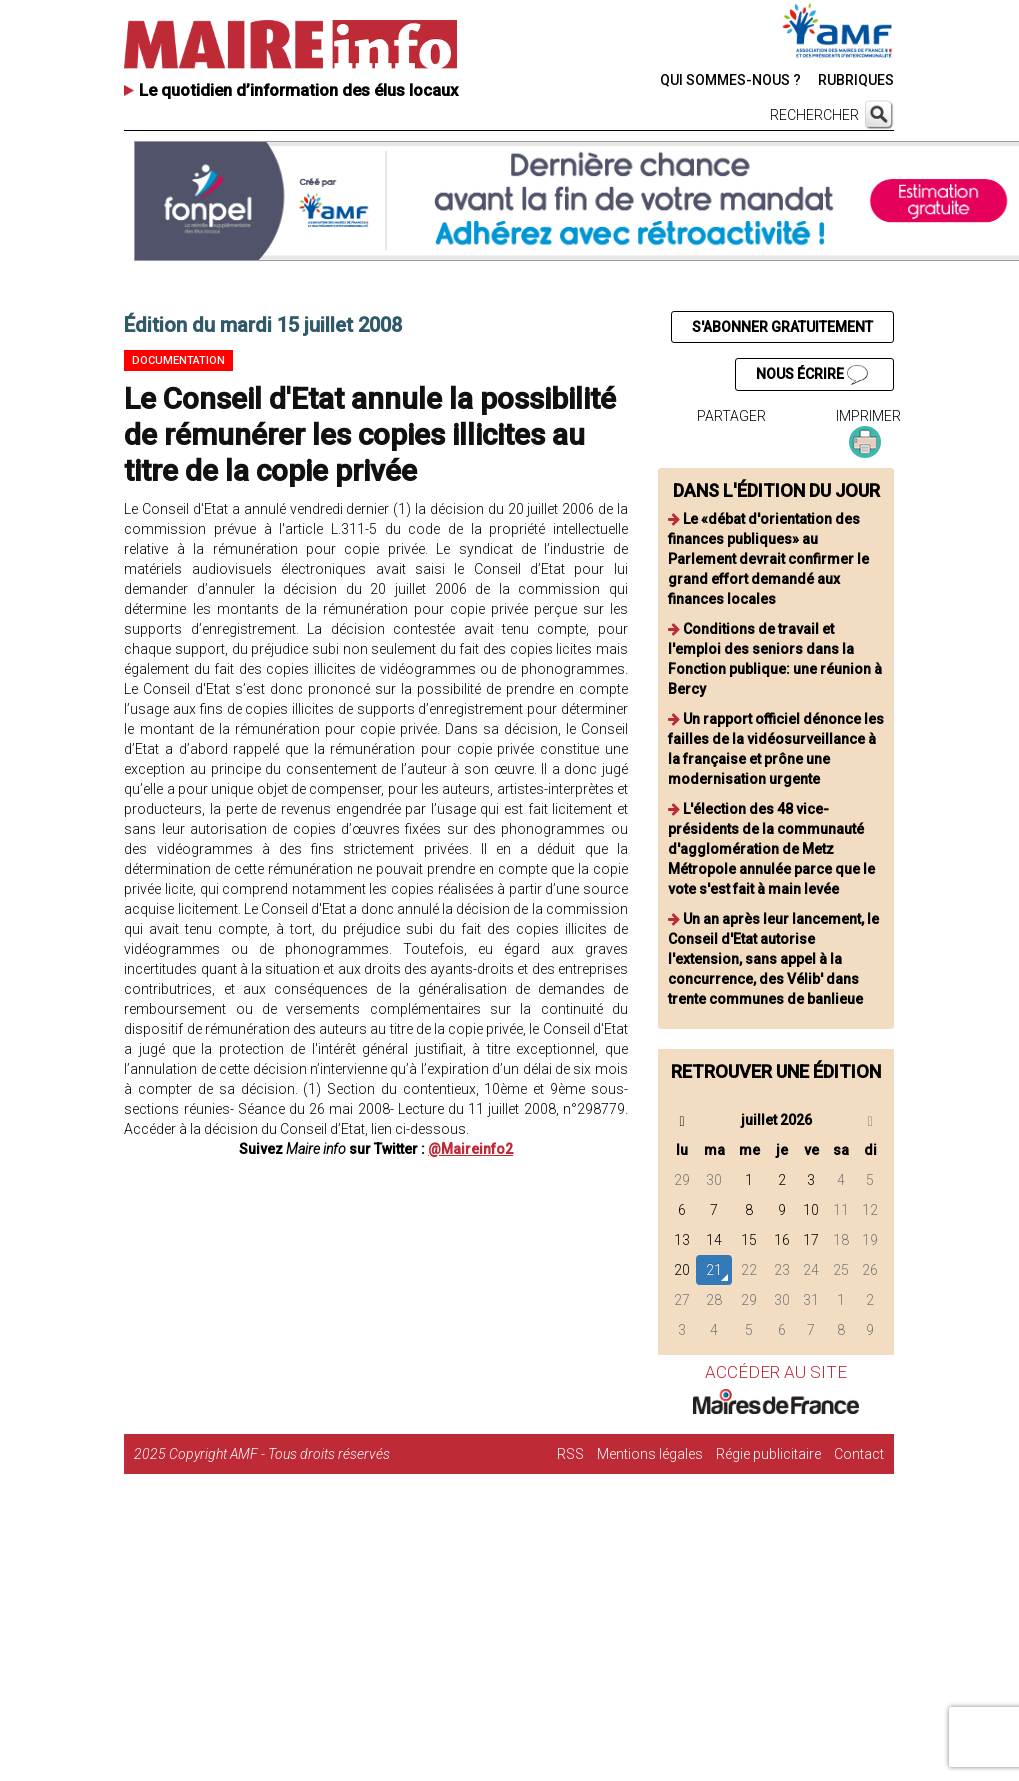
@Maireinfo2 (470, 1149)
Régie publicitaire (768, 1454)
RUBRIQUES (856, 80)
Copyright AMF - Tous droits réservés (279, 1454)
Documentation (178, 360)
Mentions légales (650, 1454)
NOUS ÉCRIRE (812, 375)
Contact (859, 1454)
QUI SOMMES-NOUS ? (730, 80)
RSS (570, 1454)
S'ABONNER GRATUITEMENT (782, 327)
